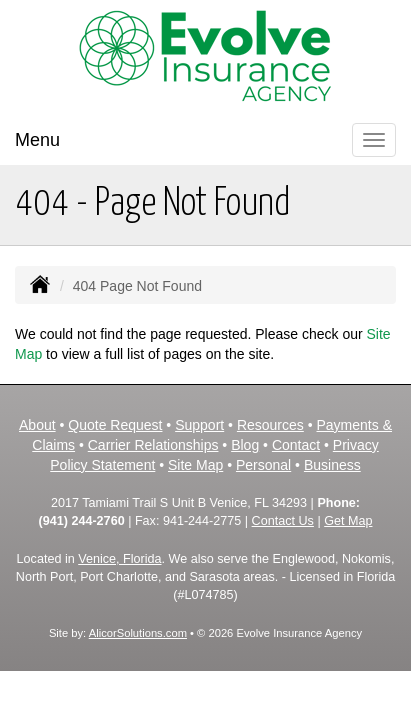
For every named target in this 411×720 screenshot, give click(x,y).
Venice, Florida (119, 559)
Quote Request (115, 425)
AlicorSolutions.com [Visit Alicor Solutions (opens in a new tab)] (138, 633)
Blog (245, 445)
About (37, 425)
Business (332, 465)
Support (199, 425)
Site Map (195, 465)
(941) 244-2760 (82, 521)
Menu (37, 140)
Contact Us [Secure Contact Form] (283, 521)
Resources (270, 425)
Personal (263, 465)
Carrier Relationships (153, 445)
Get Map (348, 521)
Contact (296, 445)
